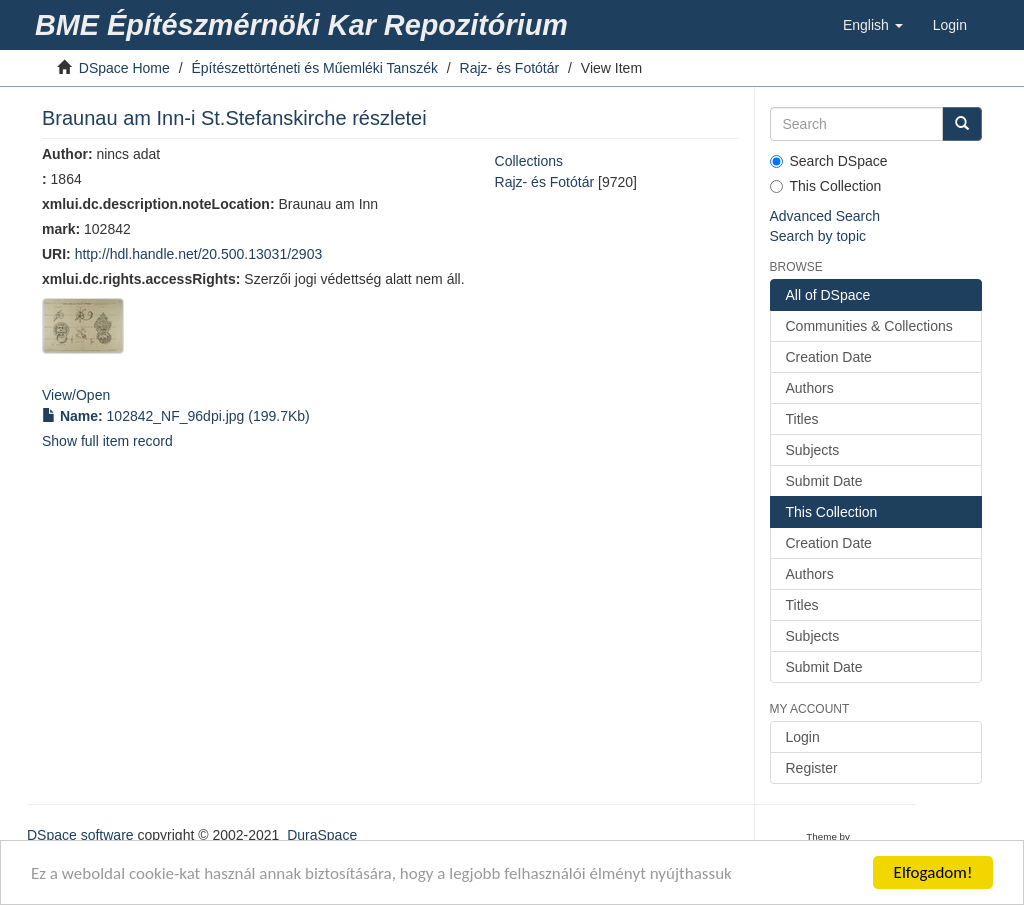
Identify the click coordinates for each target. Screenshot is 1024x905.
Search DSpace (829, 161)
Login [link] (803, 737)
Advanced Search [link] (825, 216)
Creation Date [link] (829, 357)
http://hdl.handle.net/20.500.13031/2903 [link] (199, 254)
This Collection (826, 186)
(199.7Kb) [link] (176, 416)
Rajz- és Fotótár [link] (510, 68)
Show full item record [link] (107, 441)
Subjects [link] (813, 450)
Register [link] (812, 768)
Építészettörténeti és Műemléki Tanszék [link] (315, 68)
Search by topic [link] (818, 236)
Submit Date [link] (824, 481)
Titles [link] (802, 419)
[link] (305, 25)
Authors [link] (810, 388)
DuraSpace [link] (322, 835)
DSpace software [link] (80, 835)
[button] (873, 25)
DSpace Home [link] (124, 68)
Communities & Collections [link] (869, 326)
